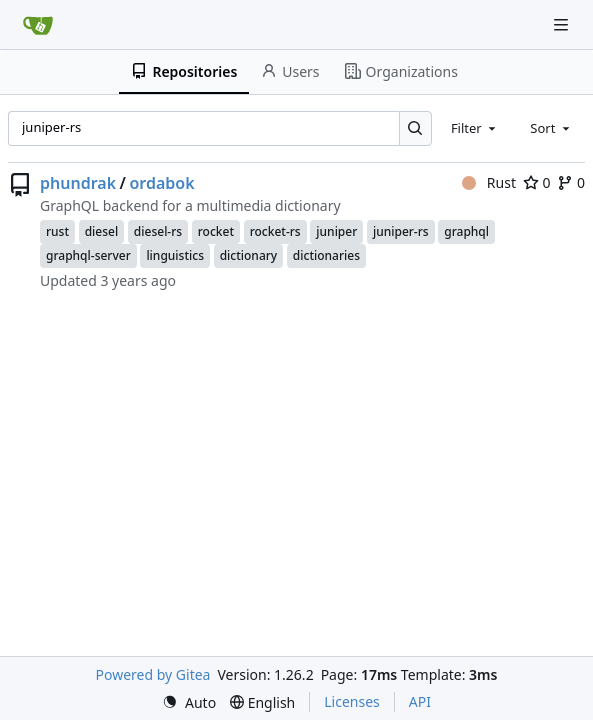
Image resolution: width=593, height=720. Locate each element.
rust (57, 231)
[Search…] (415, 128)
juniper (336, 231)
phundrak (78, 183)
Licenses (352, 701)
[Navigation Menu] (563, 24)
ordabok (161, 183)
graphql (466, 231)
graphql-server (88, 255)
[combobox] (475, 128)
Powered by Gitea (153, 674)
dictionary (249, 255)
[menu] (189, 702)
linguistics (175, 255)
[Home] (38, 25)
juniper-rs (401, 231)
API (420, 701)
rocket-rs (275, 231)
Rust (489, 182)
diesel (102, 231)
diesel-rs (158, 231)
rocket (216, 231)
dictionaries (326, 255)
